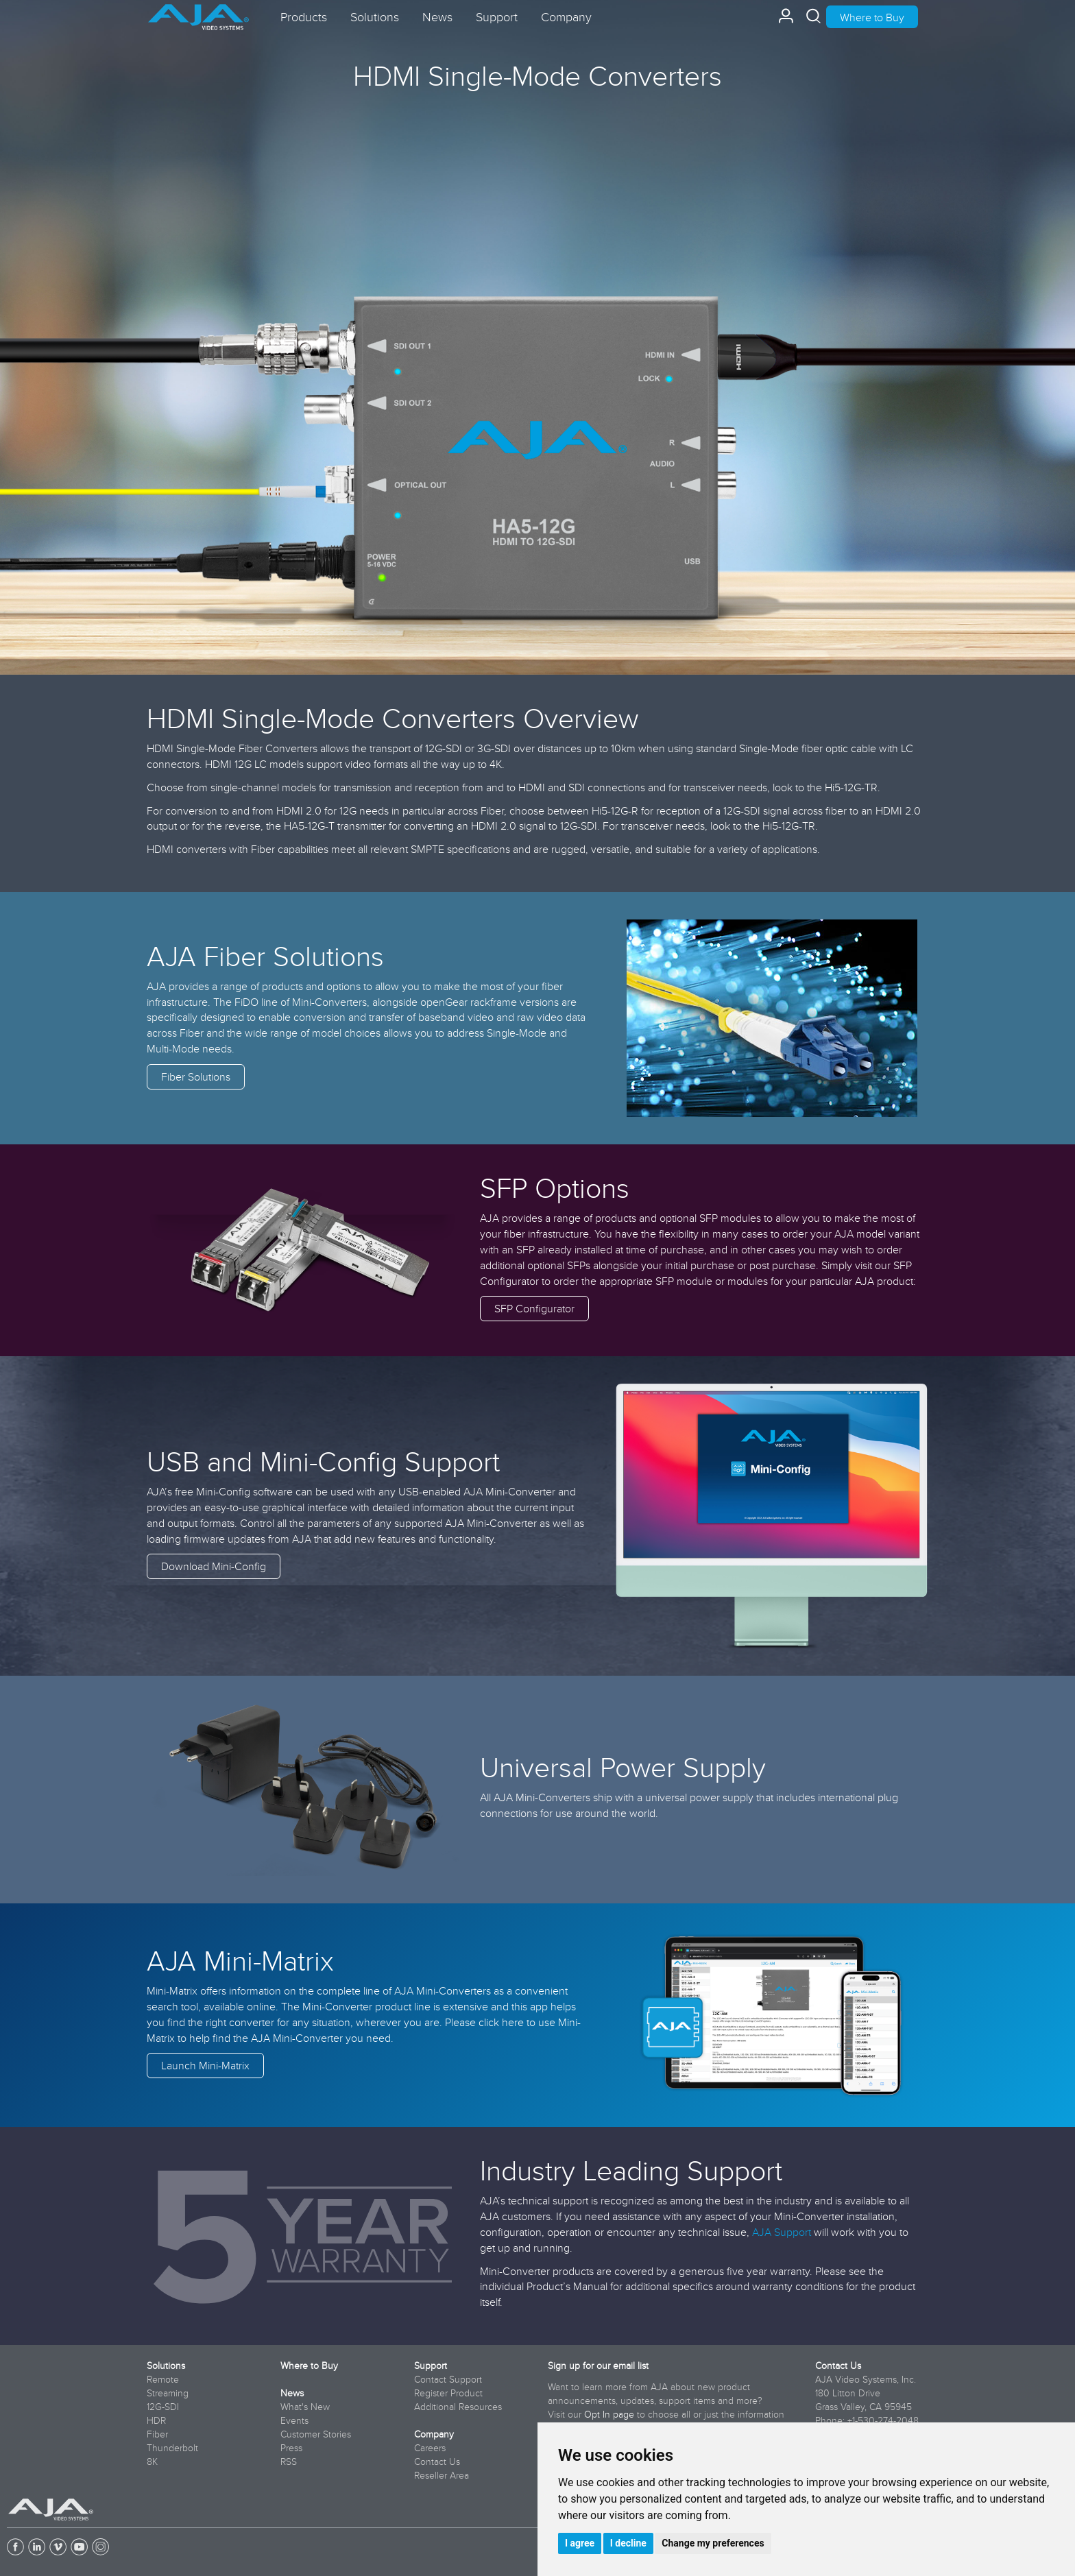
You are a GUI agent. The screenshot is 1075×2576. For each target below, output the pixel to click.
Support (430, 2365)
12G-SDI (163, 2407)
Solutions (166, 2365)
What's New (305, 2407)
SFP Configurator (534, 1308)
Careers (430, 2448)
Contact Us (437, 2461)
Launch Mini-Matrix (205, 2065)
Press (291, 2448)
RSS (288, 2461)
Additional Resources (458, 2407)
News (292, 2393)
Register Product (448, 2393)
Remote (163, 2379)
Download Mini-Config (213, 1566)
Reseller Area (441, 2475)
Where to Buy (872, 17)
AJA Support (781, 2231)
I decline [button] (628, 2543)
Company (434, 2434)
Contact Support (448, 2379)
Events (294, 2420)
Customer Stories (315, 2434)
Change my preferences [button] (713, 2543)
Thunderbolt (172, 2448)
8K (152, 2461)
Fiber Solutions (195, 1076)
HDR (156, 2420)
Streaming (168, 2393)
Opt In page (609, 2414)
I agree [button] (579, 2543)
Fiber (157, 2434)
